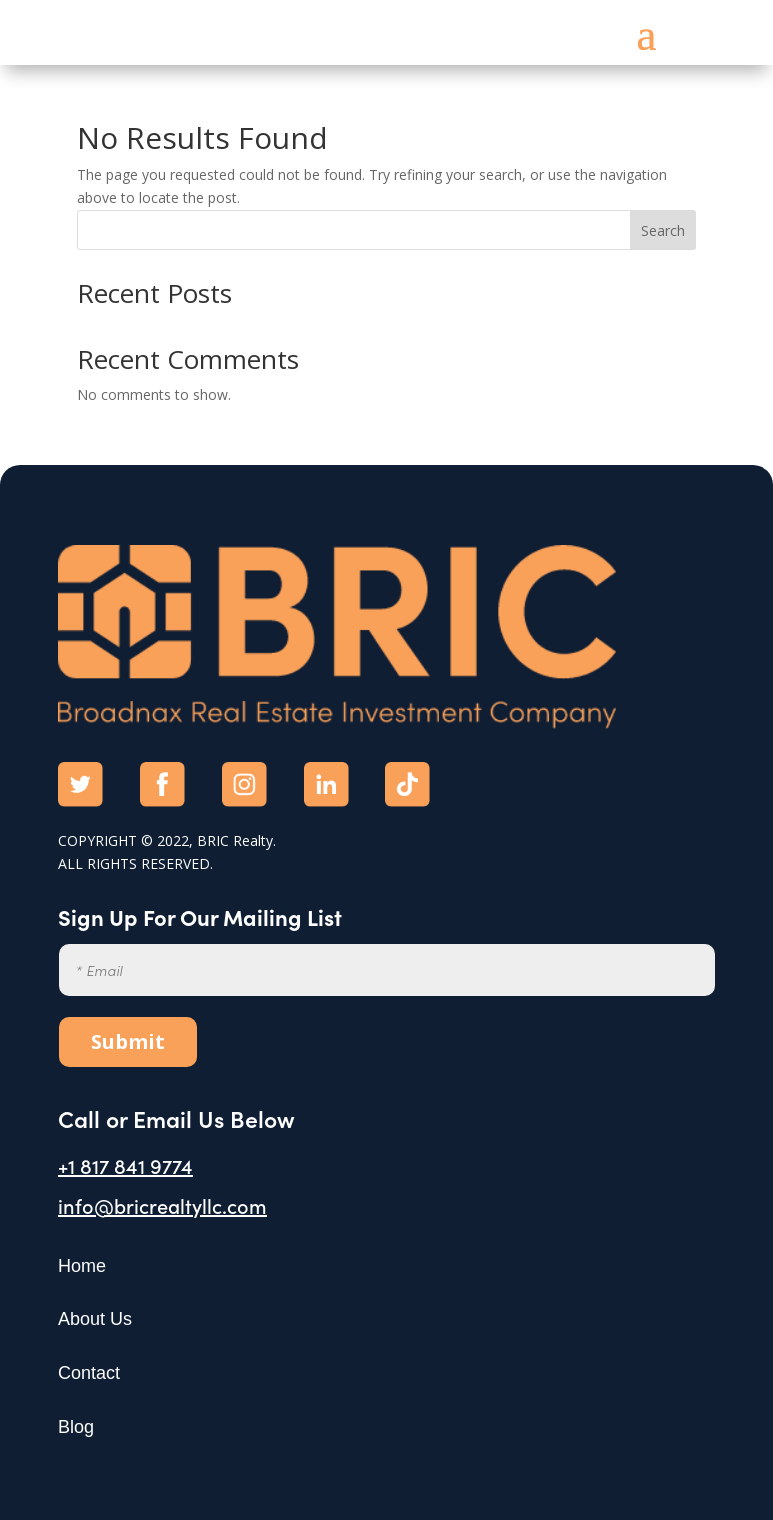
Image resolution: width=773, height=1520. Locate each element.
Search (663, 230)
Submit (128, 1041)
